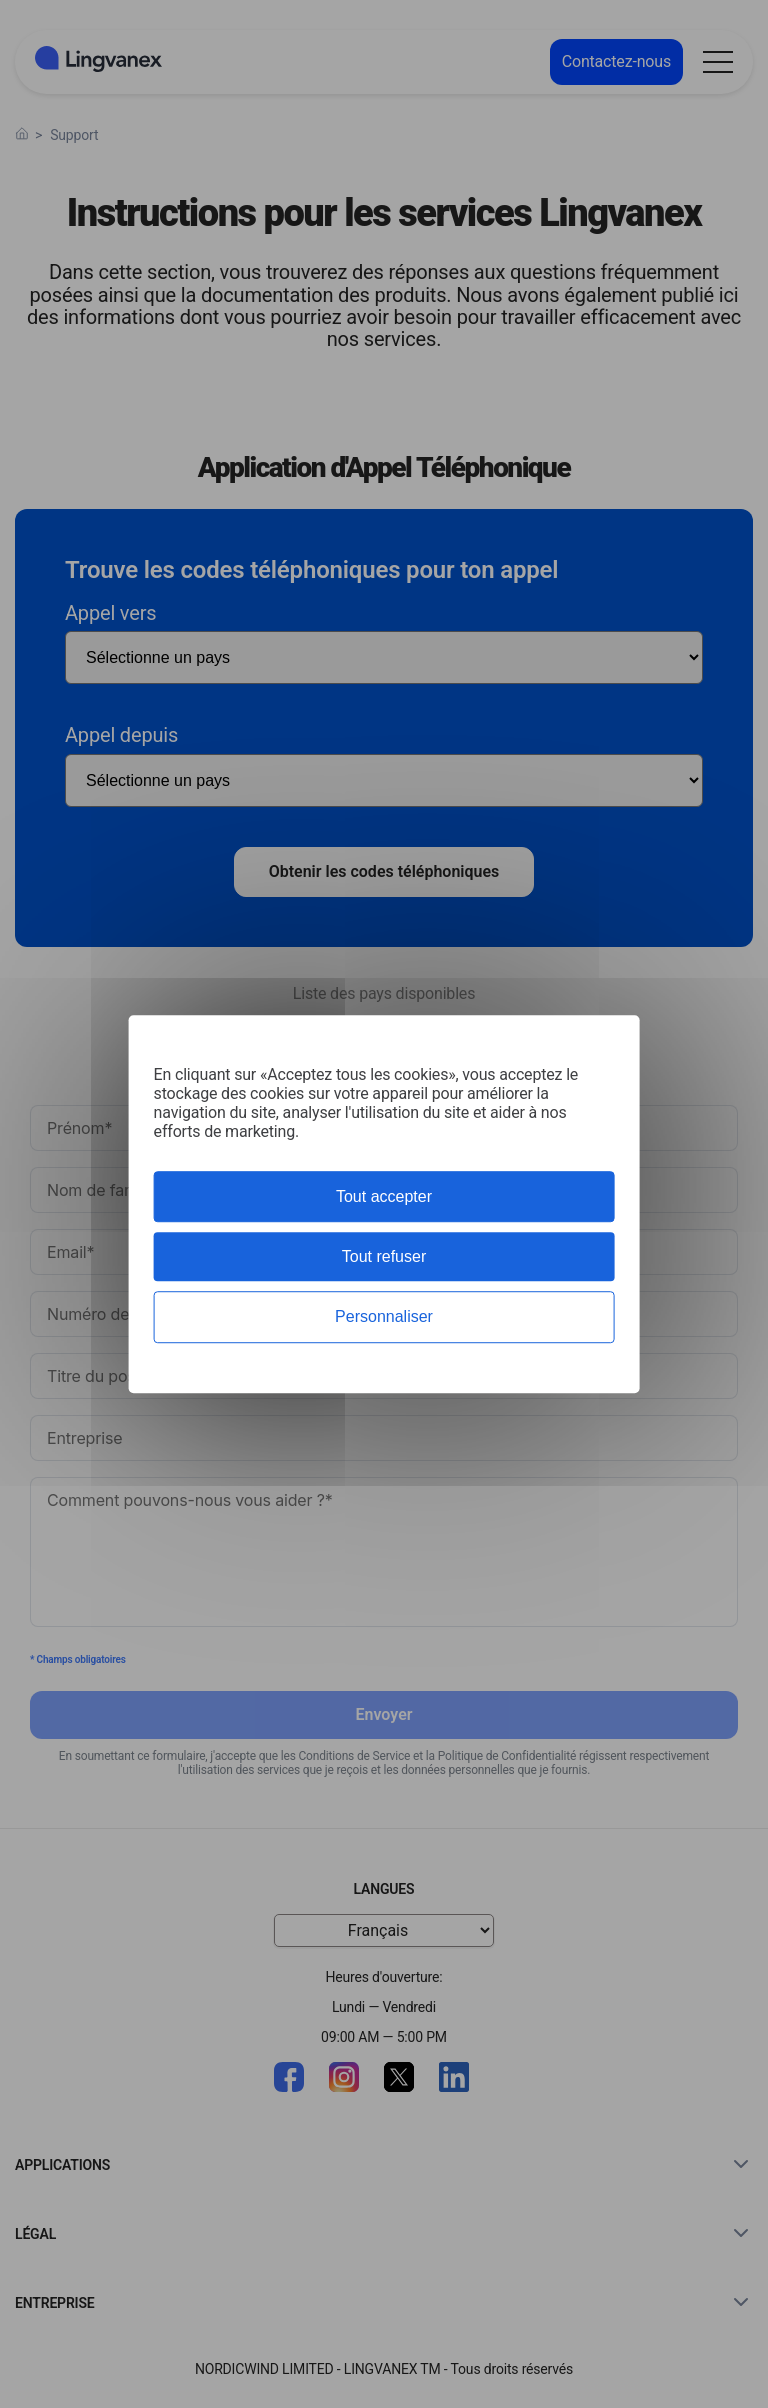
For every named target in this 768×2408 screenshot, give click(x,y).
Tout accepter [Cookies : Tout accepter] (384, 1196)
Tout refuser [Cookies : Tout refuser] (384, 1256)
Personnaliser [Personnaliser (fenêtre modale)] (384, 1317)
